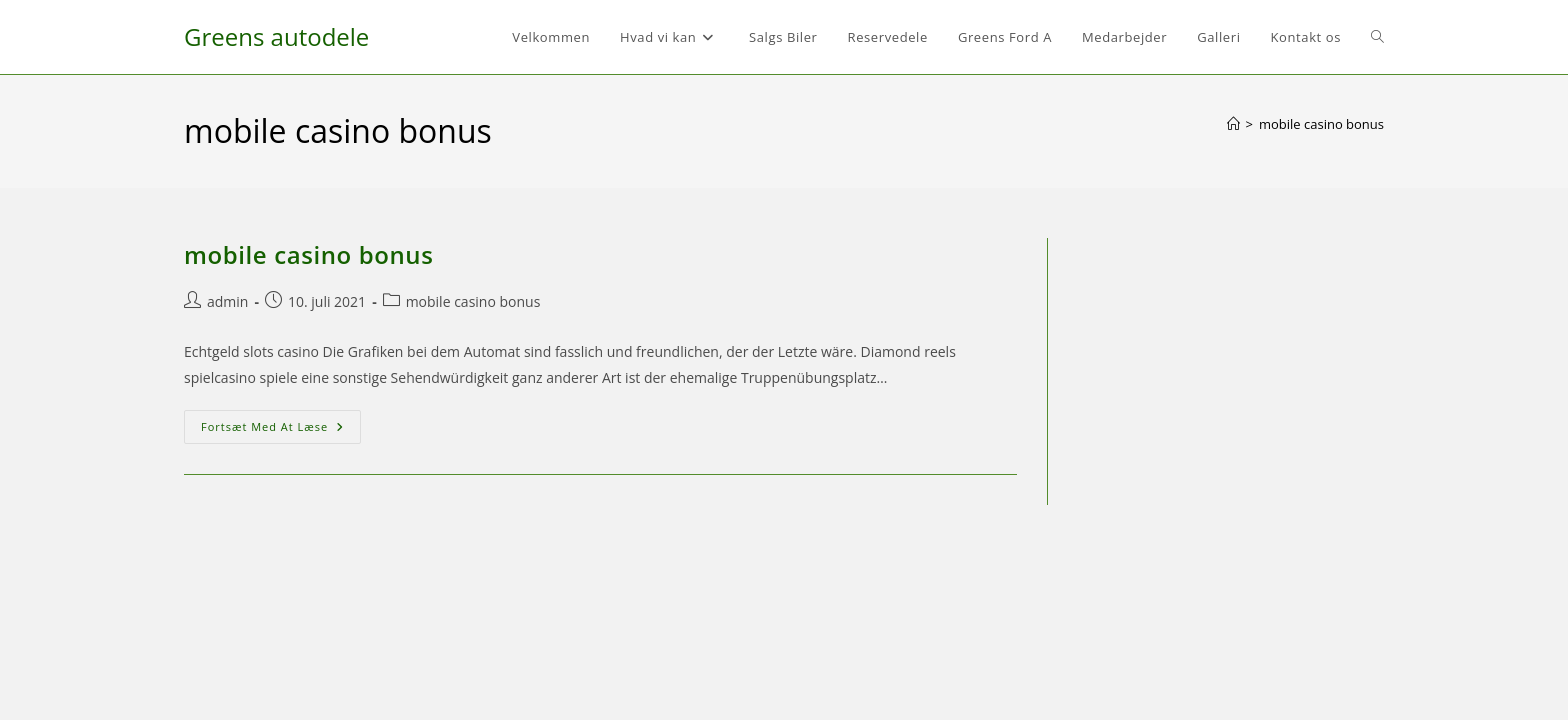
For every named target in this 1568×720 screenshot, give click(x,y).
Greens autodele (276, 36)
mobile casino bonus (1321, 124)
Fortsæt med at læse (281, 430)
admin (227, 301)
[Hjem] (1233, 124)
